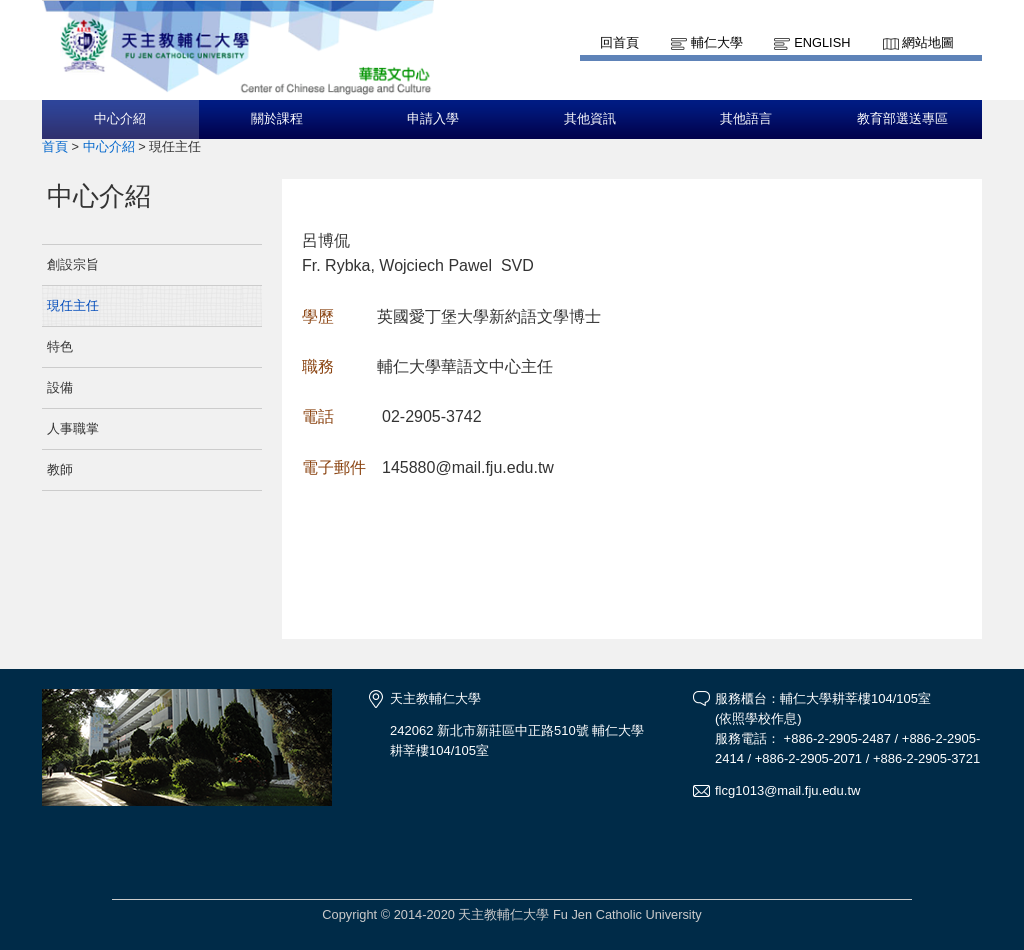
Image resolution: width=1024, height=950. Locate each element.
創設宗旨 (73, 264)
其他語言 (746, 119)
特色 (60, 346)
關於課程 (277, 119)
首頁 (55, 146)
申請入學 (433, 119)
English (822, 42)
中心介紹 (120, 119)
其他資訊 (590, 119)
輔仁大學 (717, 42)
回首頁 (619, 42)
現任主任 (73, 305)
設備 (60, 387)
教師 (60, 469)
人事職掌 (73, 428)
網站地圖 (928, 42)
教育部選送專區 (902, 119)
